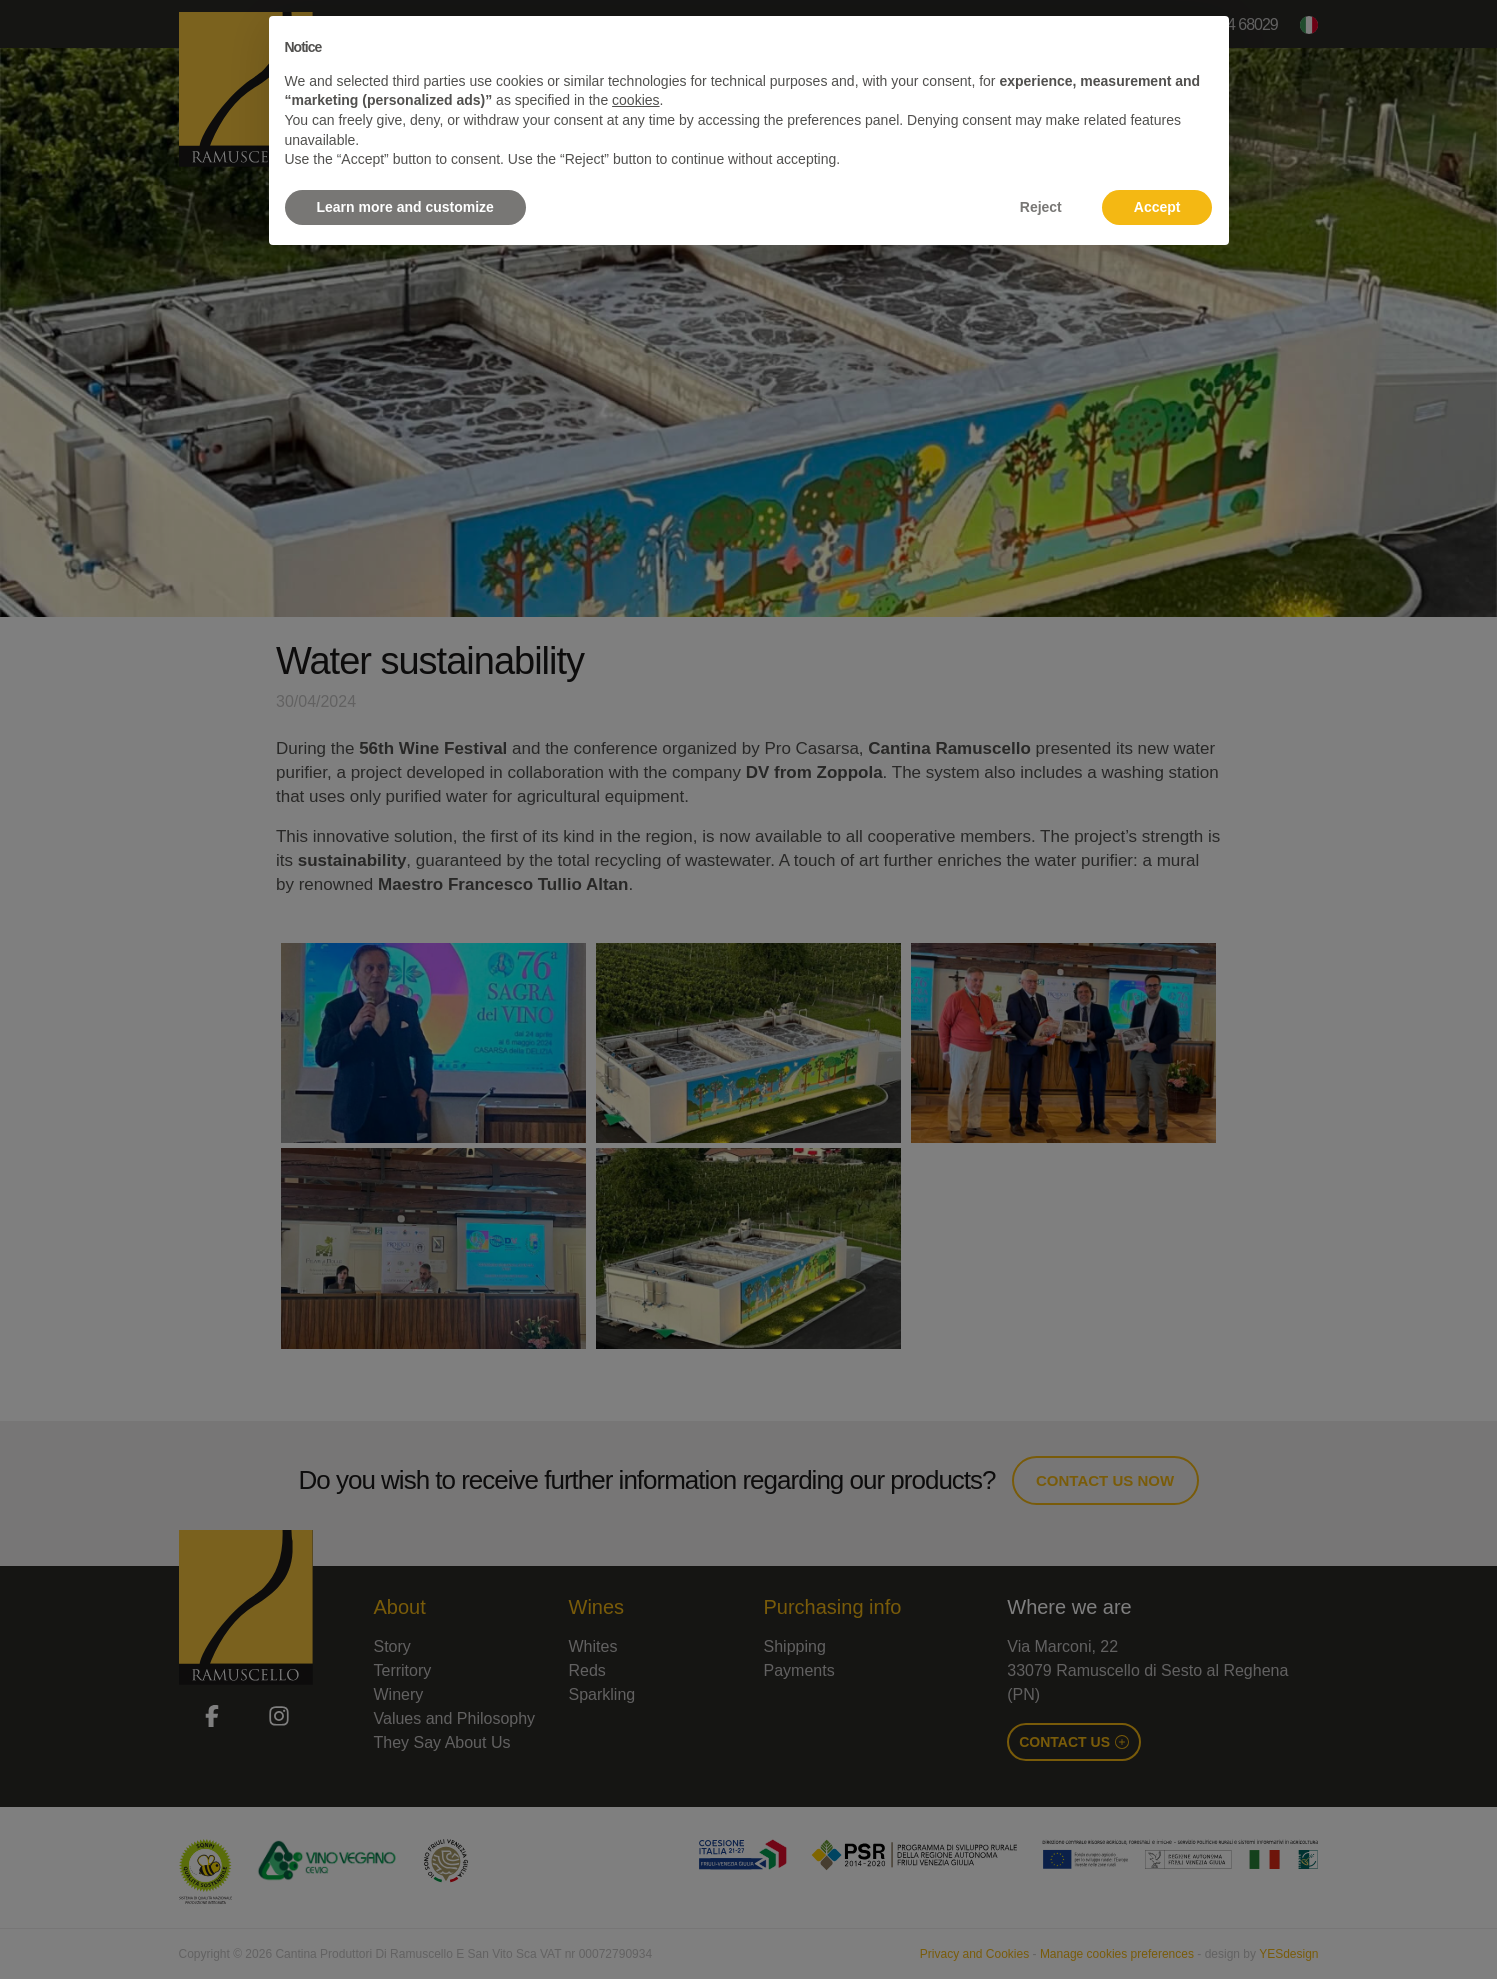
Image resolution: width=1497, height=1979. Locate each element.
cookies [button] (635, 100)
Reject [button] (1041, 207)
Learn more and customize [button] (405, 207)
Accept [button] (1157, 207)
